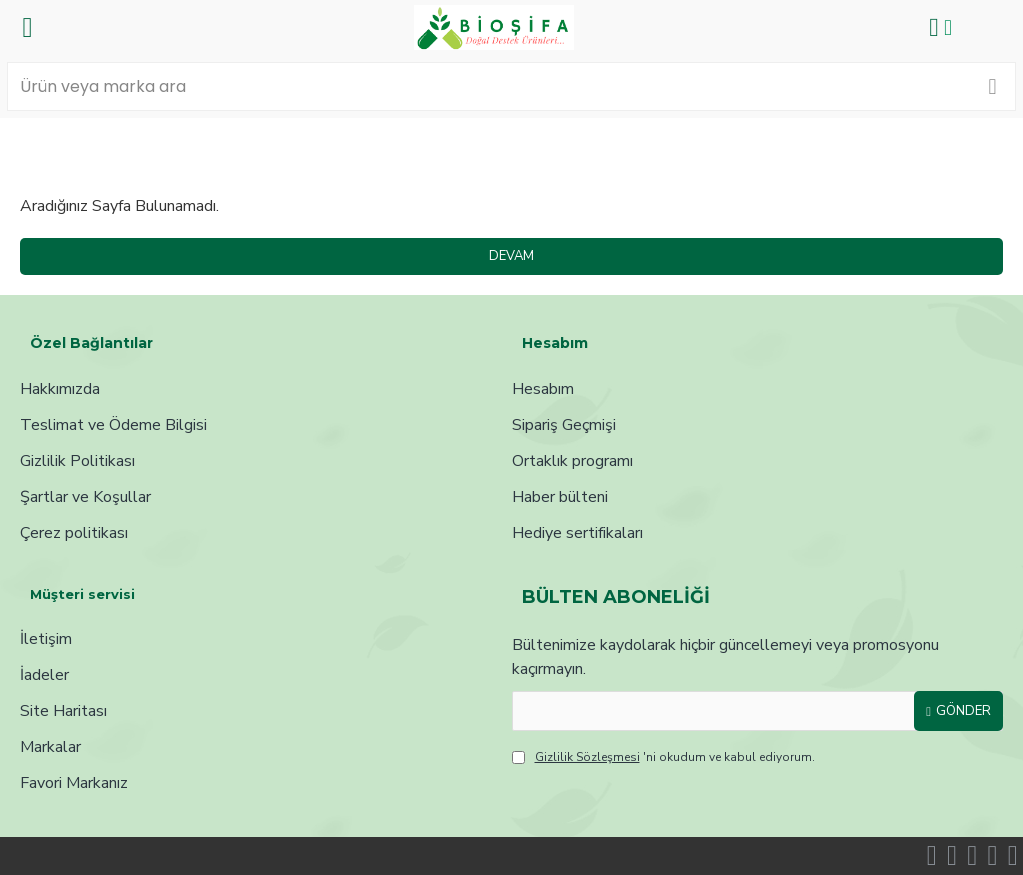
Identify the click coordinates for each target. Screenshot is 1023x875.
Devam (511, 256)
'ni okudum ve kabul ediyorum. (663, 757)
